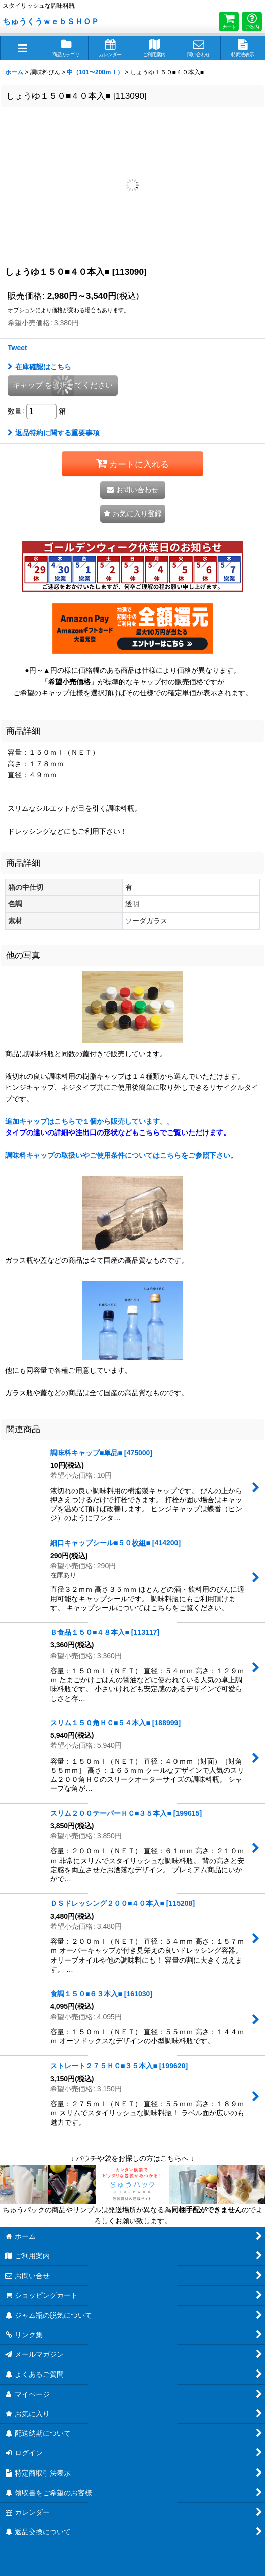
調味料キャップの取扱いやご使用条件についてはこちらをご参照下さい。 (121, 1155)
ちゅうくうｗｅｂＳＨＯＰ (51, 21)
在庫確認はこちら (39, 367)
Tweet (17, 348)
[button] (22, 48)
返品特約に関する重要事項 (54, 433)
